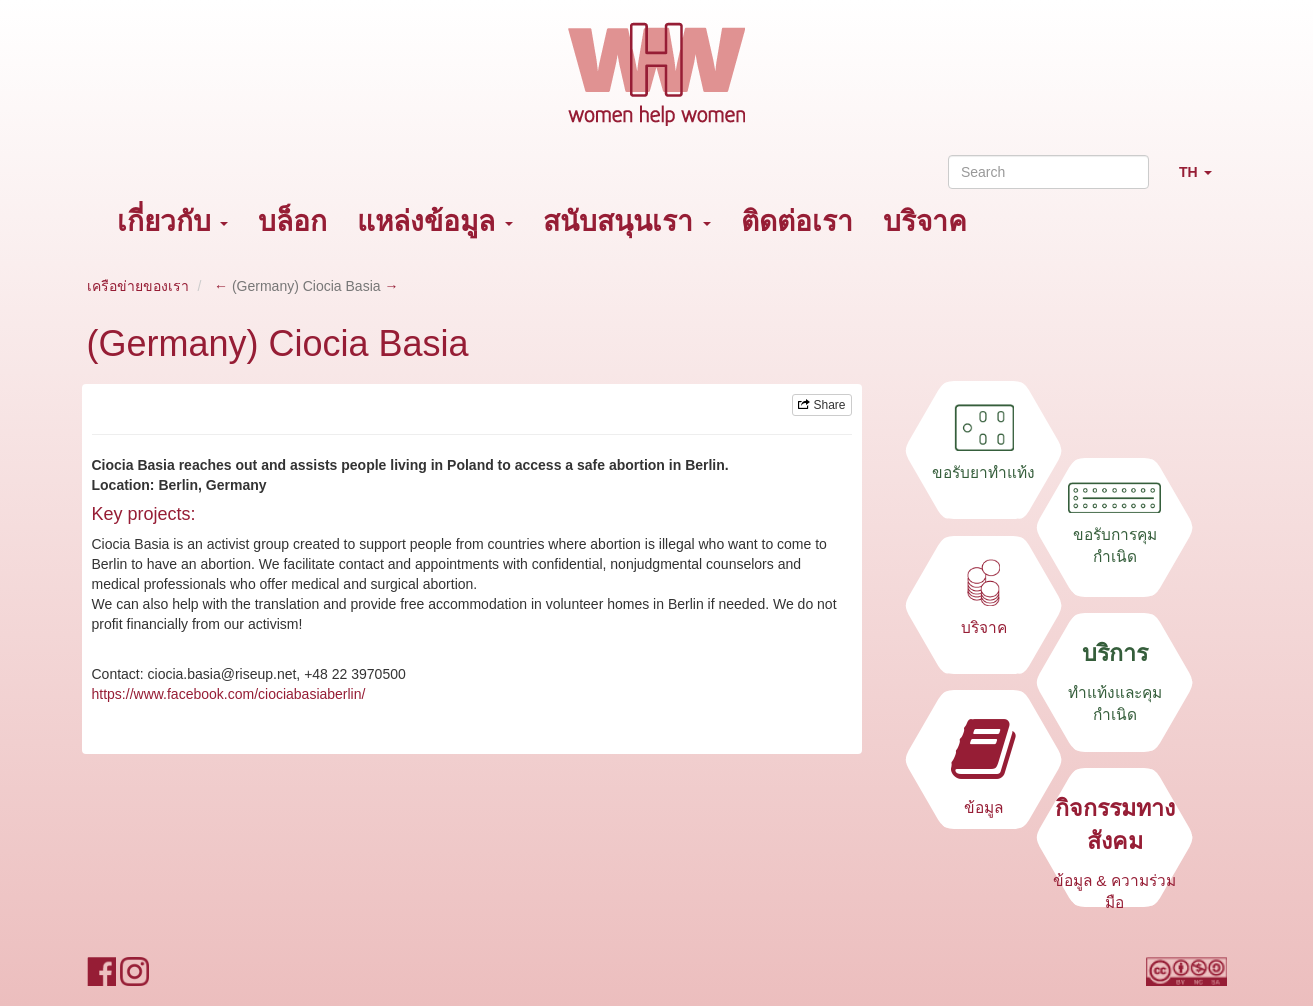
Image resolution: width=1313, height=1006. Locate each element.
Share (821, 405)
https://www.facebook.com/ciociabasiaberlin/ (229, 694)
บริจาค (925, 221)
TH (1203, 180)
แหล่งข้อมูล (435, 221)
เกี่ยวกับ (173, 221)
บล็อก (292, 221)
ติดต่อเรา (797, 221)
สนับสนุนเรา (627, 221)
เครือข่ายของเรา (138, 286)
